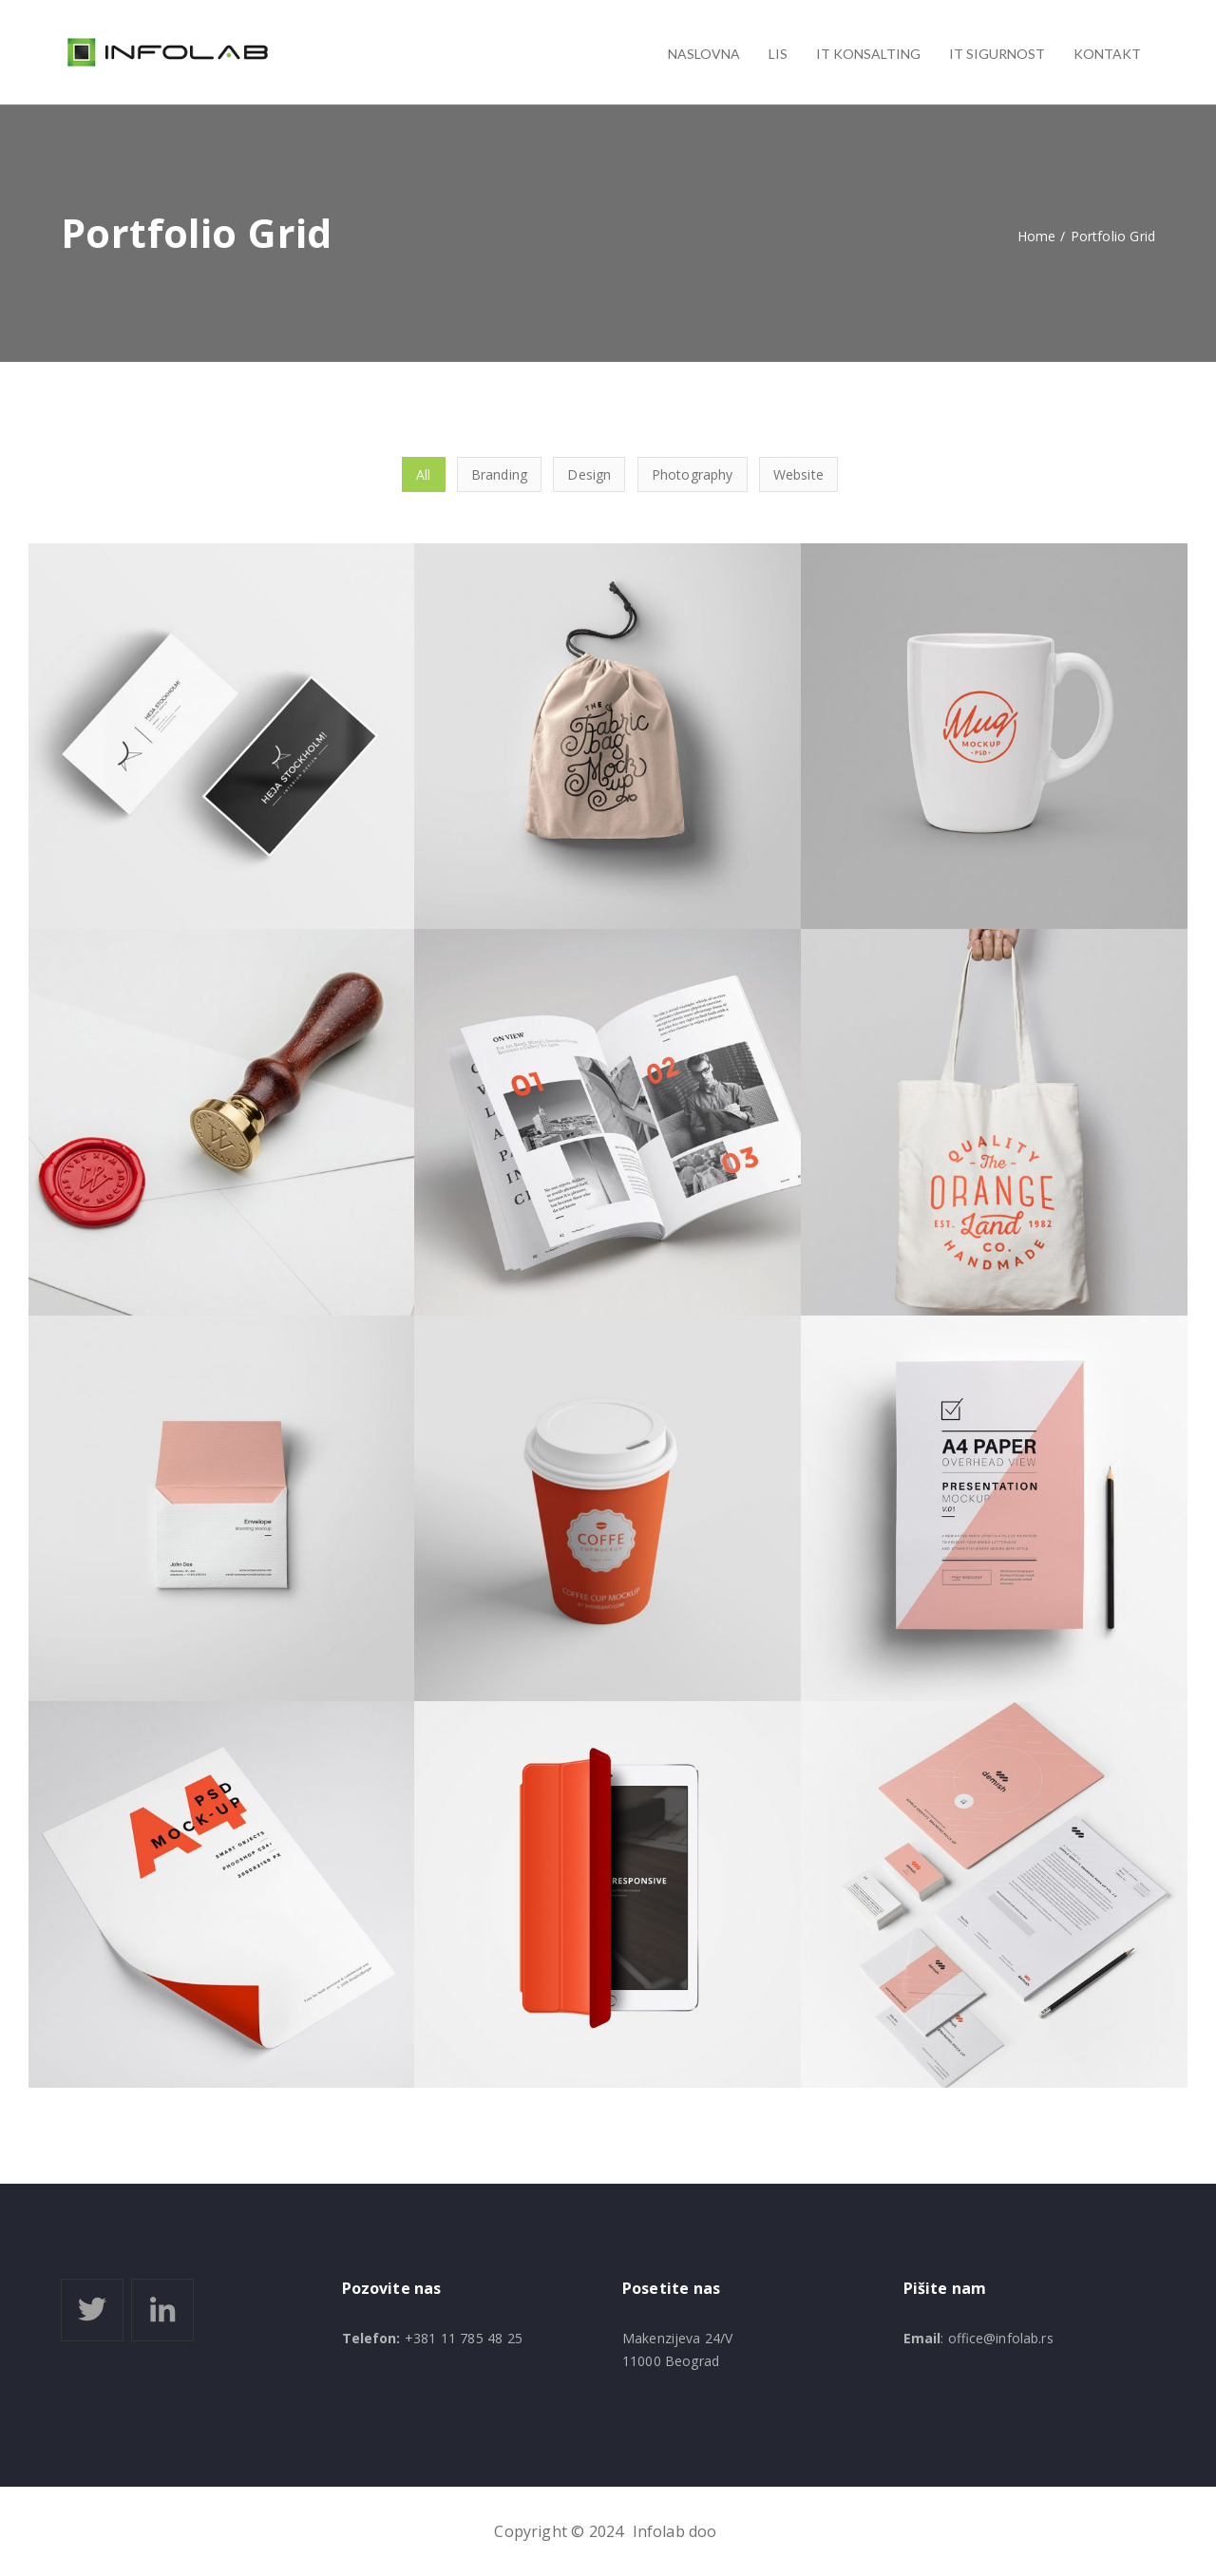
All (423, 474)
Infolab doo (675, 2531)
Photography (692, 474)
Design (589, 474)
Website (798, 474)
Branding (499, 474)
